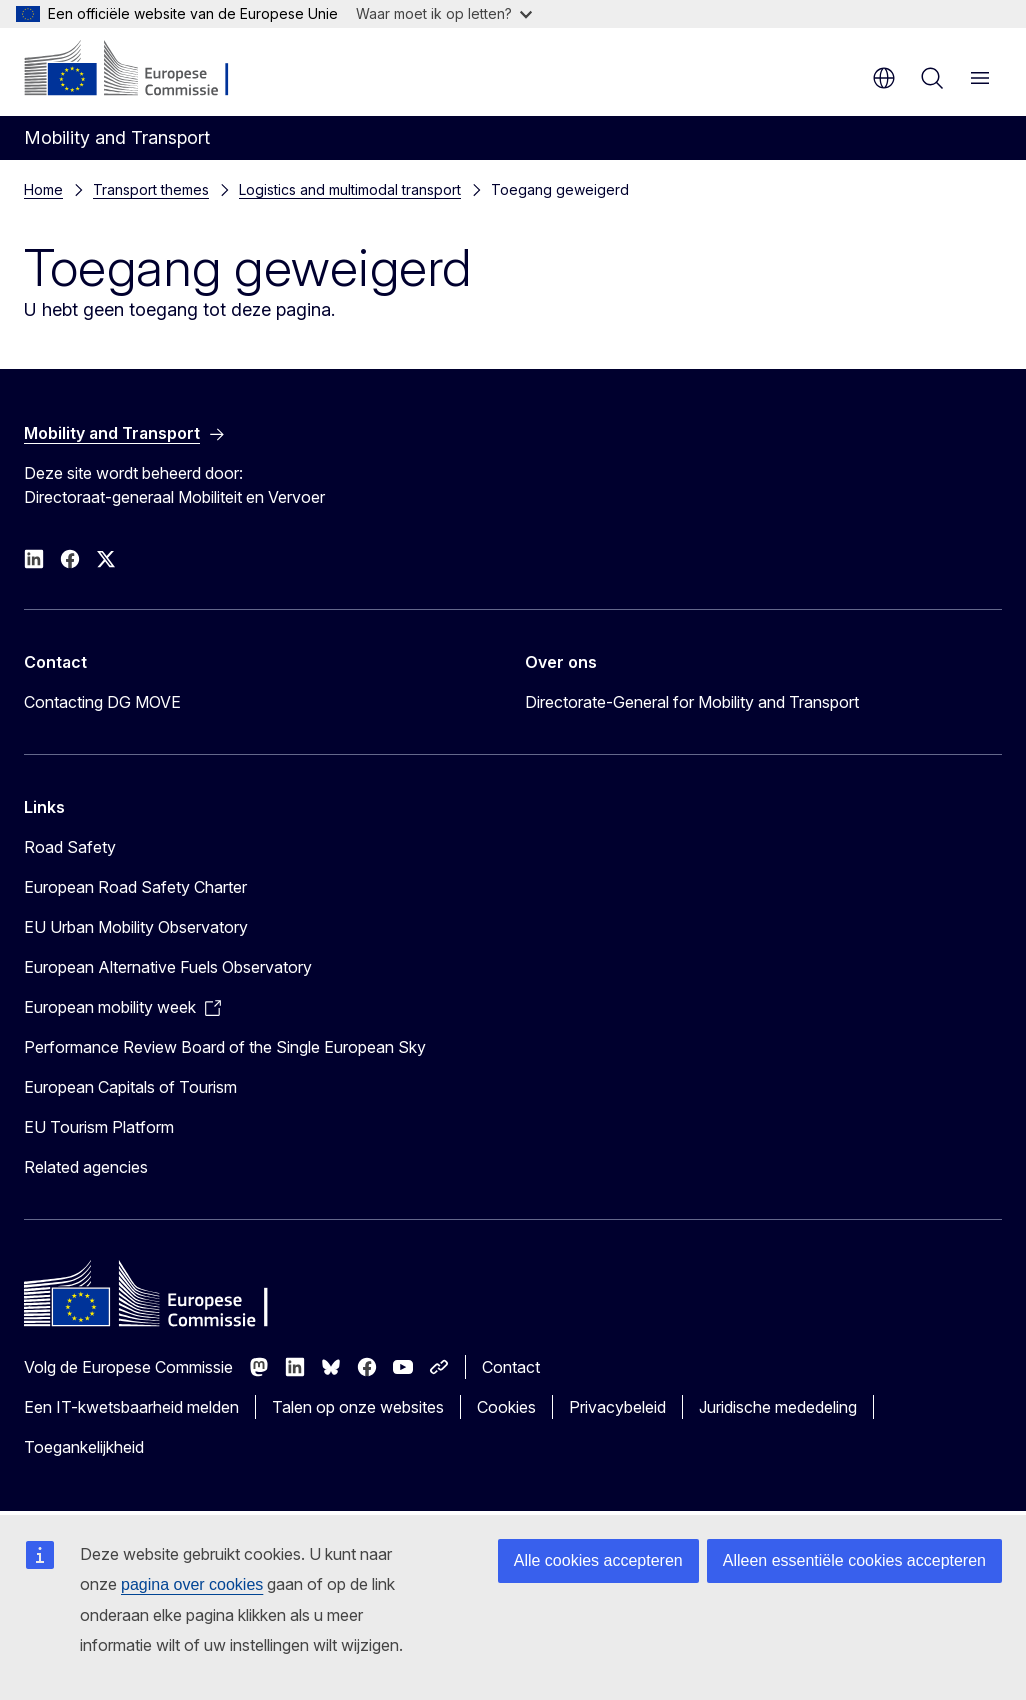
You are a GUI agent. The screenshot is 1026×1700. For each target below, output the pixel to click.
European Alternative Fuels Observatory (168, 967)
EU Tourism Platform (99, 1127)
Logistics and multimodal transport (350, 189)
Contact (511, 1367)
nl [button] (884, 78)
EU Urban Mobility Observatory (136, 927)
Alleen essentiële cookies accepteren (854, 1560)
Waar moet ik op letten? (444, 13)
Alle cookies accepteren (598, 1560)
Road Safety (70, 847)
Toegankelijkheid (84, 1447)
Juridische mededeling (778, 1407)
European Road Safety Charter (135, 887)
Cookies (506, 1407)
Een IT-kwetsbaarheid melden (131, 1407)
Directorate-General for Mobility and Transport (692, 702)
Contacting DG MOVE (102, 702)
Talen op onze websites (358, 1407)
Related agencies (86, 1167)
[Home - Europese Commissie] (145, 70)
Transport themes (151, 189)
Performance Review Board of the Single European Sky (225, 1047)
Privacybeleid (617, 1407)
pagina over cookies (192, 1584)
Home (43, 189)
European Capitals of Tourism (130, 1087)
